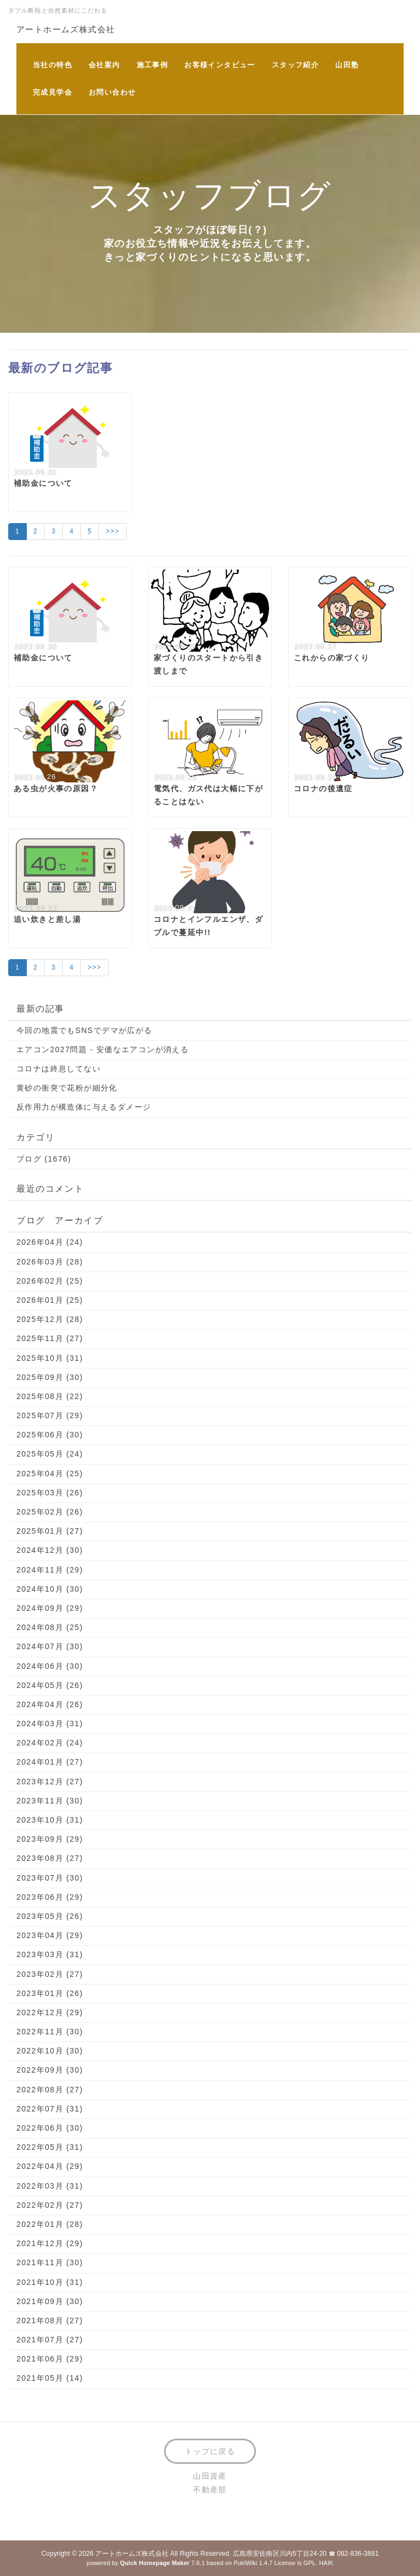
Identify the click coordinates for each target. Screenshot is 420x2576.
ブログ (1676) (43, 1158)
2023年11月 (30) (49, 1800)
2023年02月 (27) (49, 1974)
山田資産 (210, 2475)
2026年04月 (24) (49, 1242)
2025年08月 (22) (49, 1396)
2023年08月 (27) (49, 1858)
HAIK (326, 2563)
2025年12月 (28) (49, 1319)
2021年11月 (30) (49, 2262)
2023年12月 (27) (49, 1781)
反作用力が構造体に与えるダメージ (83, 1107)
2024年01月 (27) (49, 1761)
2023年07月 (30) (49, 1877)
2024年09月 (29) (49, 1608)
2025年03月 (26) (49, 1492)
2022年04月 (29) (49, 2166)
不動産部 (210, 2489)
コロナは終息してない (58, 1068)
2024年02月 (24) (49, 1742)
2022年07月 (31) (49, 2108)
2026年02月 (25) (49, 1281)
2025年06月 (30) (49, 1434)
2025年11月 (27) (49, 1338)
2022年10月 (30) (49, 2050)
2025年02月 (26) (49, 1511)
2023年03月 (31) (49, 1954)
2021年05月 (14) (49, 2378)
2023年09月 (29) (49, 1839)
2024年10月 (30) (49, 1589)
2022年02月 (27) (49, 2205)
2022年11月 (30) (49, 2031)
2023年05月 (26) (49, 1916)
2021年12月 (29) (49, 2243)
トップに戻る (210, 2451)
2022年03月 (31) (49, 2186)
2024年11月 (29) (49, 1569)
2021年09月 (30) (49, 2301)
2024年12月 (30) (49, 1550)
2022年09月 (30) (49, 2070)
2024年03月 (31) (49, 1723)
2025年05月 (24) (49, 1453)
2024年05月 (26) (49, 1685)
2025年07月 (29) (49, 1415)
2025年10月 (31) (49, 1358)
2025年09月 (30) (49, 1377)
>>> (112, 531)
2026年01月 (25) (49, 1300)
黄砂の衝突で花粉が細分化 (67, 1087)
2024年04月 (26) (49, 1704)
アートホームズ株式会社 (65, 29)
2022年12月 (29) (49, 2012)
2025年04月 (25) (49, 1473)
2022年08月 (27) (49, 2089)
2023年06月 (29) (49, 1897)
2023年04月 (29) (49, 1935)
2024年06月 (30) (49, 1666)
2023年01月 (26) (49, 1993)
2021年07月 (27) (49, 2339)
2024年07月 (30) (49, 1646)
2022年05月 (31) (49, 2147)
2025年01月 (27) (49, 1531)
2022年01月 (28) (49, 2224)
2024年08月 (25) (49, 1627)
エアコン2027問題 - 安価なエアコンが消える (102, 1049)
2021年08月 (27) (49, 2320)
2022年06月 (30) (49, 2128)
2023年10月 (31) (49, 1819)
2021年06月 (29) (49, 2358)
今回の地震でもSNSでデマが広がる (84, 1030)
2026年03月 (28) (49, 1261)
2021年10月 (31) (49, 2282)
